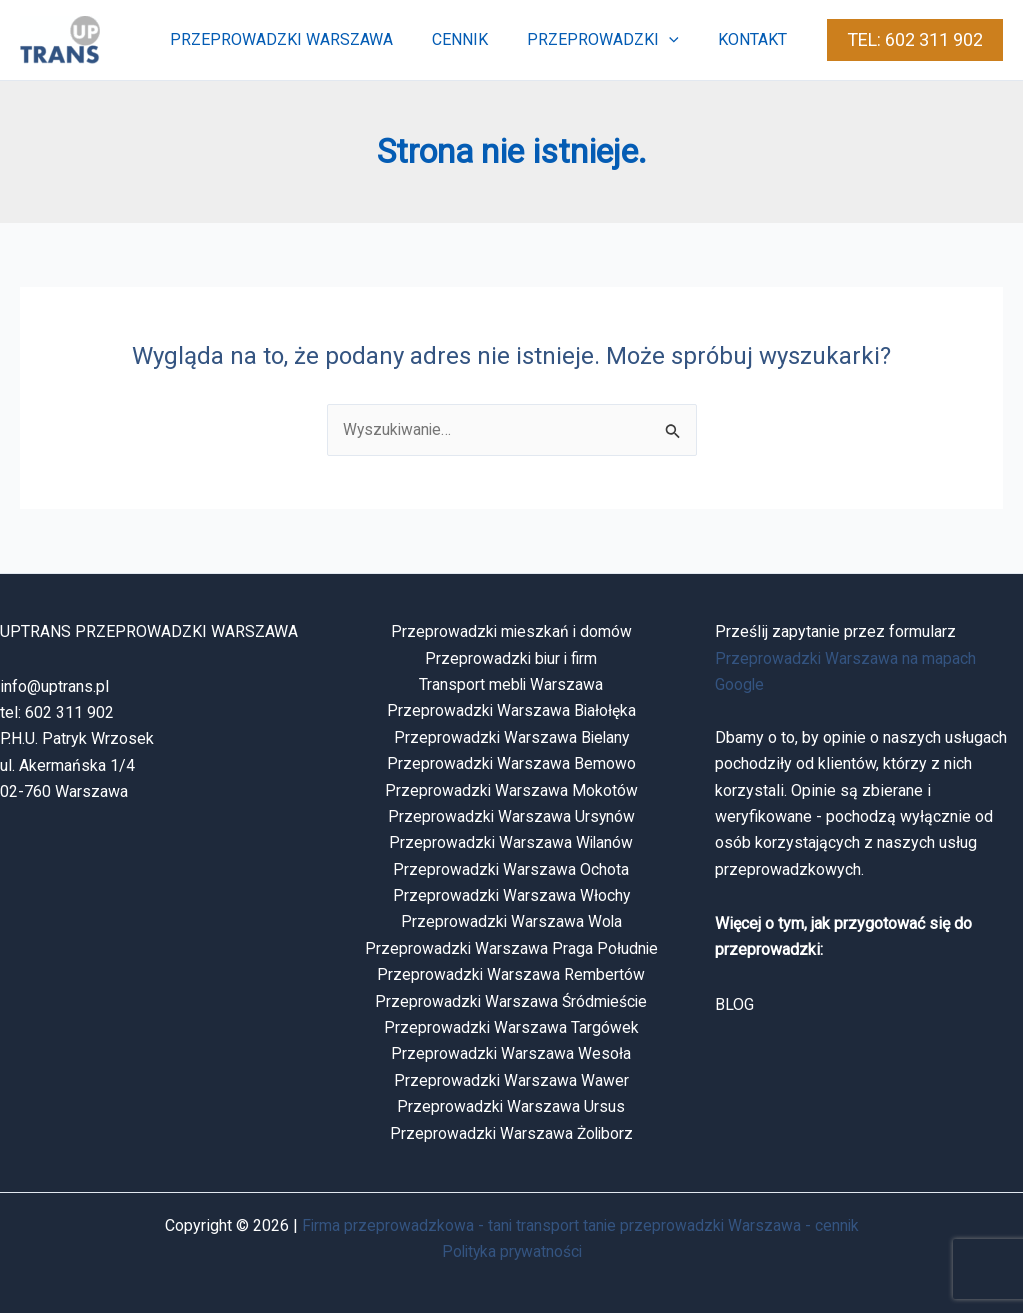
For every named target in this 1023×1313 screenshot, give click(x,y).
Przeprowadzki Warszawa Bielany (511, 737)
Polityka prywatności (511, 1252)
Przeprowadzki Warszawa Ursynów (511, 816)
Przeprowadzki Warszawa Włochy (511, 896)
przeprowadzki (614, 40)
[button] (680, 40)
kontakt (756, 39)
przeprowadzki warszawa (306, 39)
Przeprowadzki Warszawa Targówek (511, 1028)
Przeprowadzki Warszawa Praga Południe (511, 948)
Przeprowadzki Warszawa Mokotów (511, 790)
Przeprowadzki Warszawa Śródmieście (511, 1001)
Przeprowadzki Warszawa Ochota (511, 869)
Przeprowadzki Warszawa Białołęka (511, 711)
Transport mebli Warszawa (511, 684)
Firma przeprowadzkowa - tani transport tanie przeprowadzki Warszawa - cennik (580, 1225)
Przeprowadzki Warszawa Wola (511, 922)
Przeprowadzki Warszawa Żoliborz (511, 1133)
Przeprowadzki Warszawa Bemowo (511, 764)
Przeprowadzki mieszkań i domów (511, 632)
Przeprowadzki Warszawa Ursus (511, 1107)
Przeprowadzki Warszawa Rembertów (511, 975)
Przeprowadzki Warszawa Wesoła (511, 1054)
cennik (478, 39)
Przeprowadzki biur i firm (511, 658)
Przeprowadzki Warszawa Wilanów (511, 843)
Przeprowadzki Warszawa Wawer (511, 1080)
